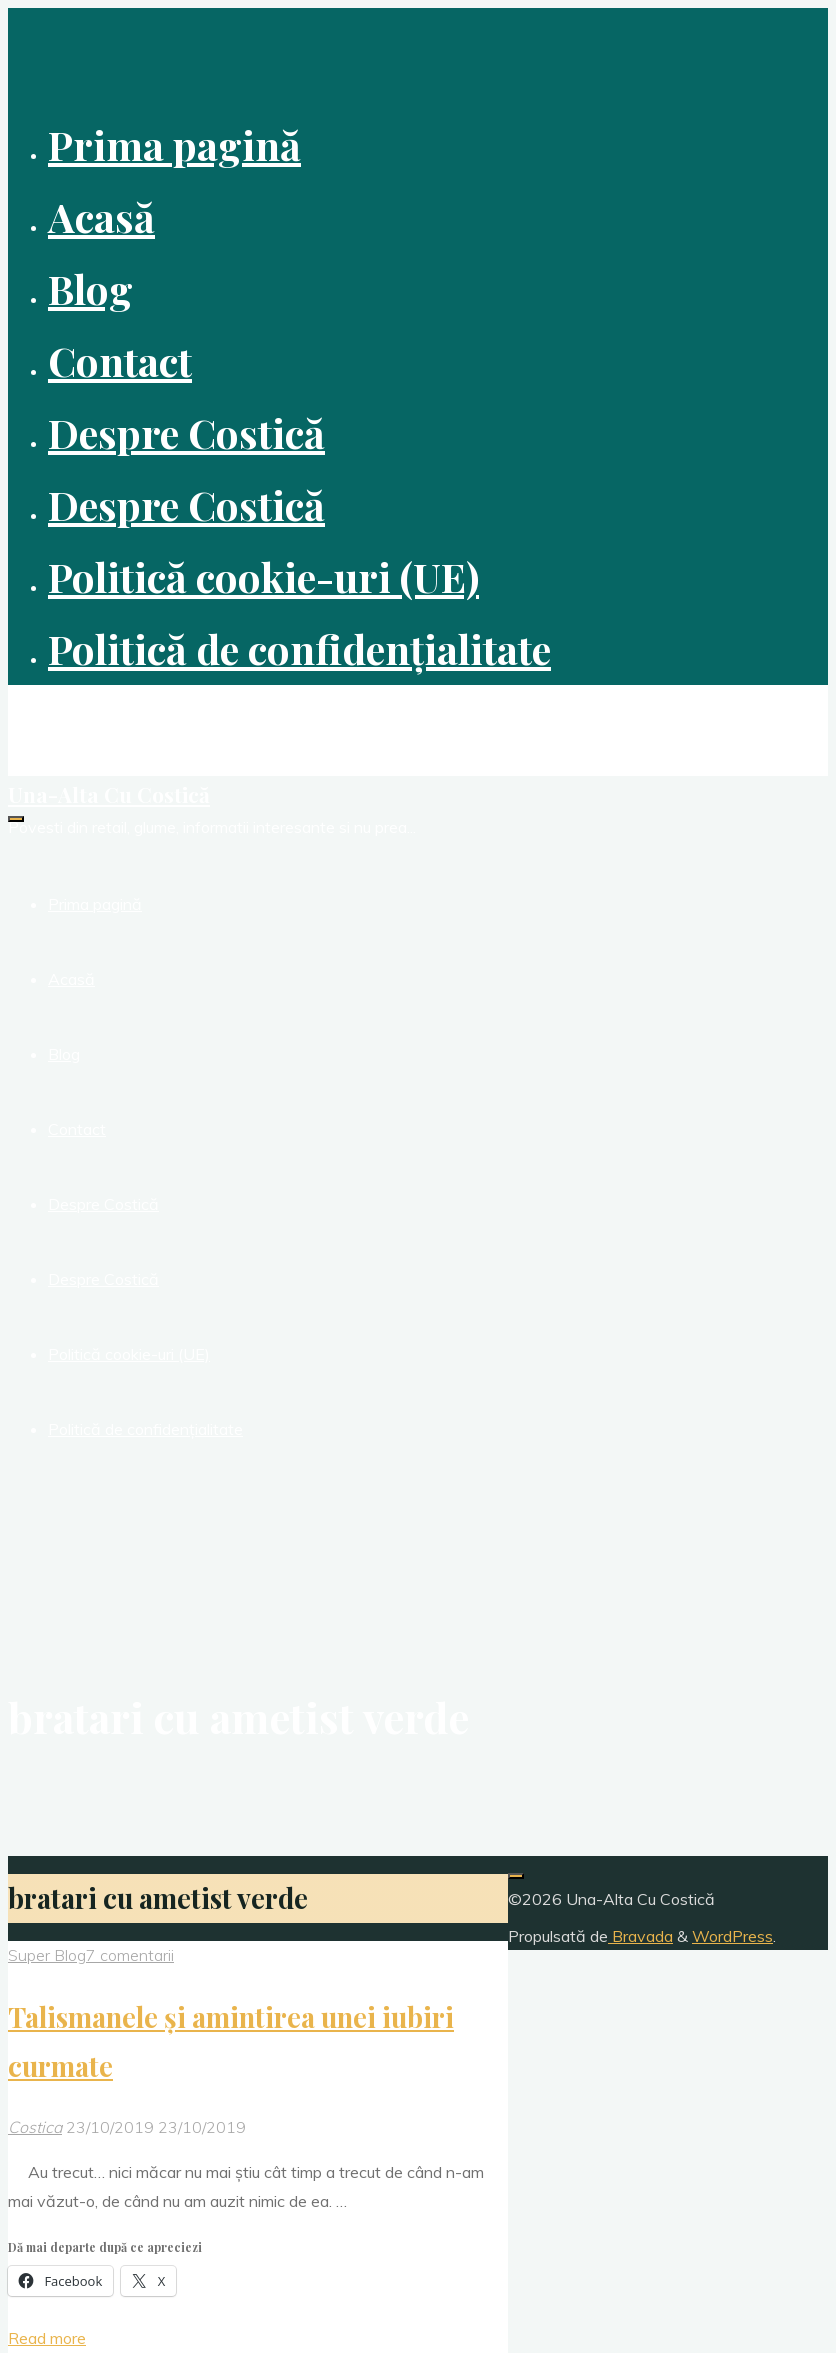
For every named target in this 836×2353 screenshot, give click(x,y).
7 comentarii (130, 1955)
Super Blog (47, 1955)
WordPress (732, 1936)
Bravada (640, 1936)
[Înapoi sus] (516, 1876)
